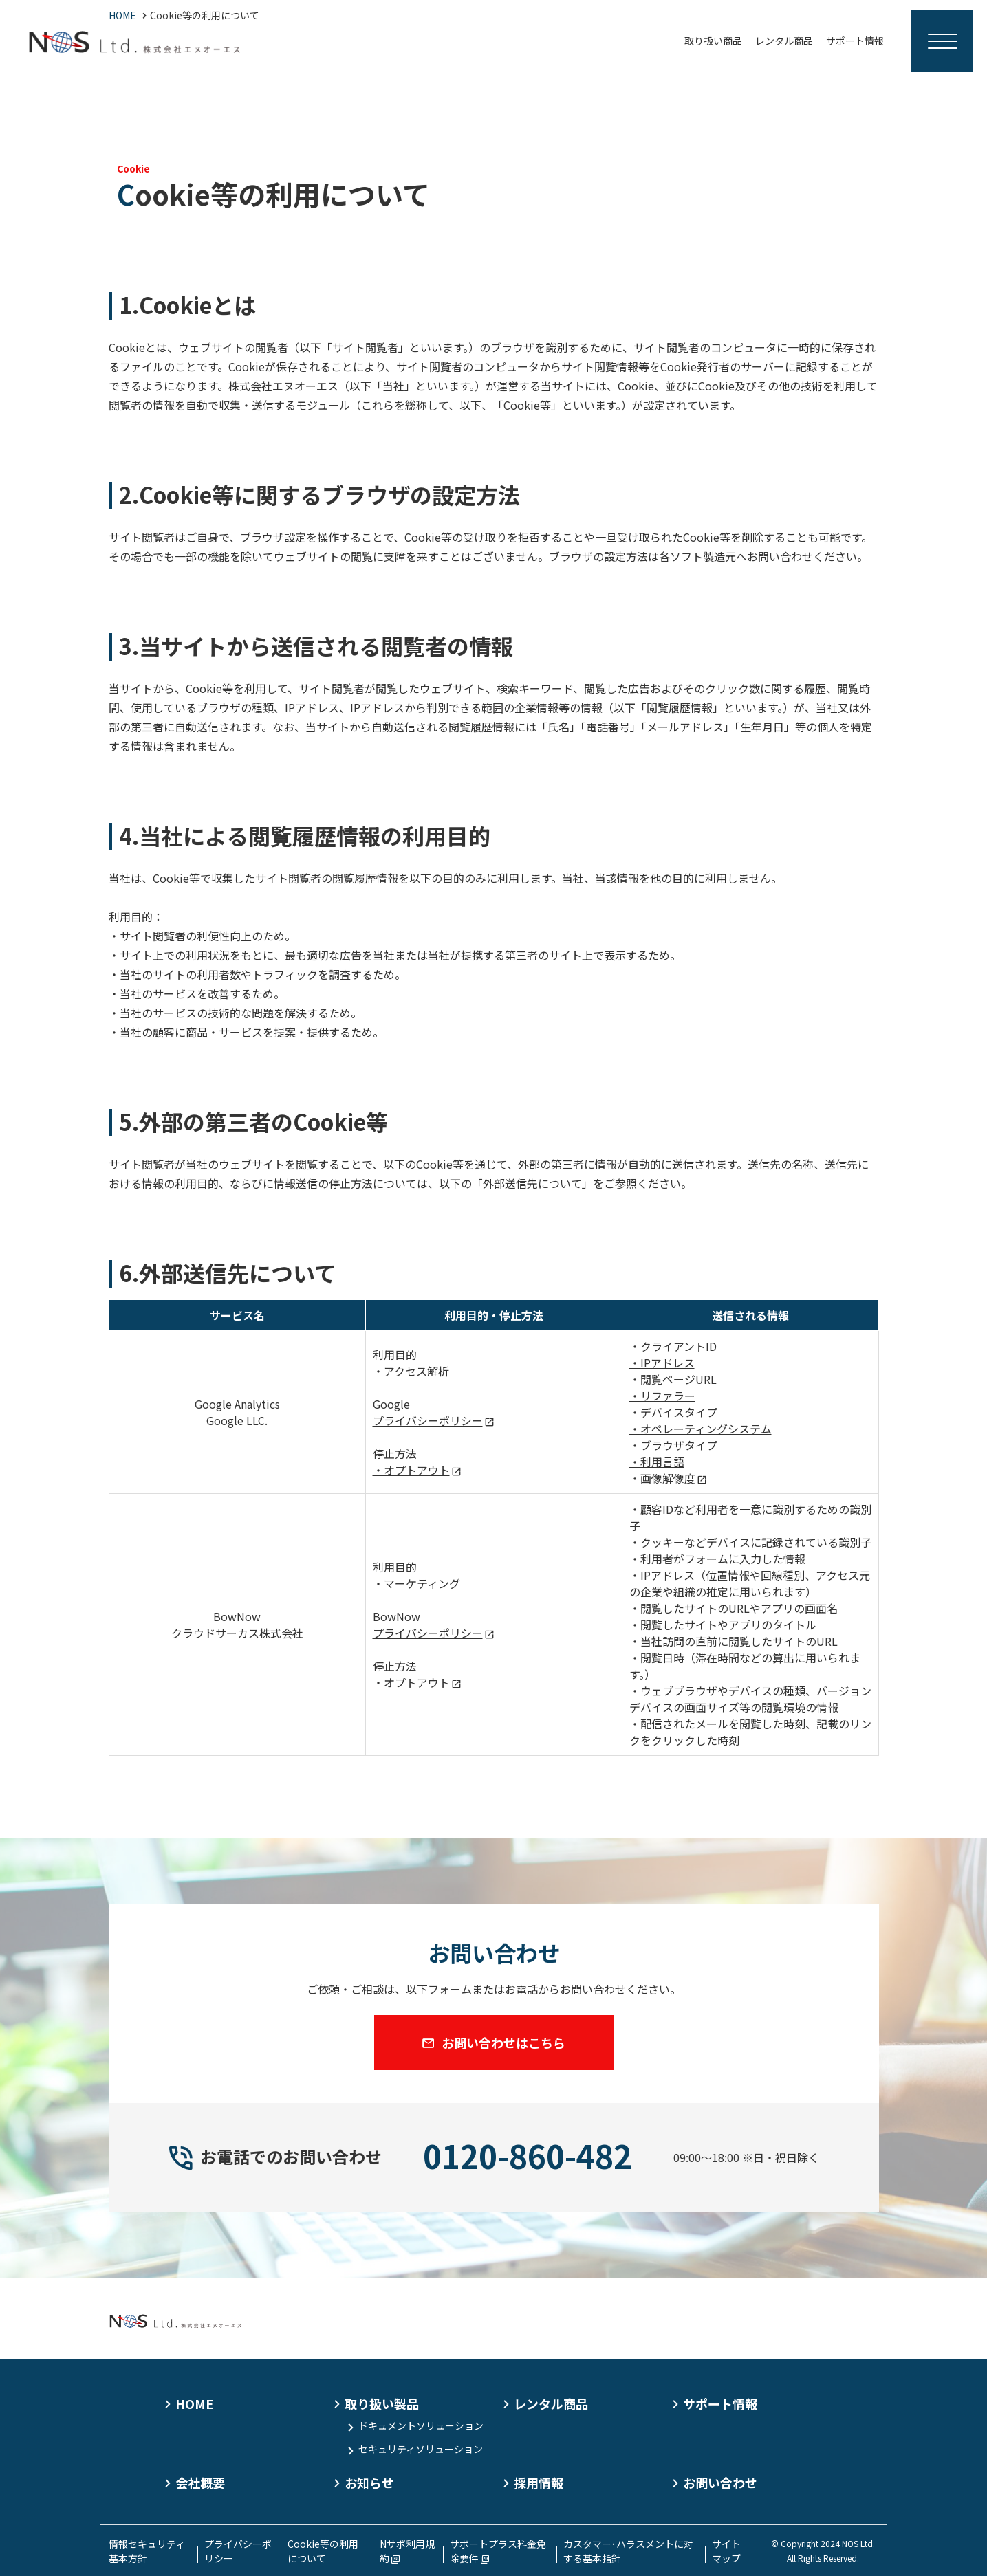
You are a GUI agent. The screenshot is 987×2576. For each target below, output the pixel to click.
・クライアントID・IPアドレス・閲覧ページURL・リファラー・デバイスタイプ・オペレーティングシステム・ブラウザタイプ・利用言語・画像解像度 (700, 1412)
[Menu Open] (942, 41)
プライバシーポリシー (428, 1420)
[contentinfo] (493, 2427)
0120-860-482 (527, 2155)
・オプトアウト (411, 1470)
